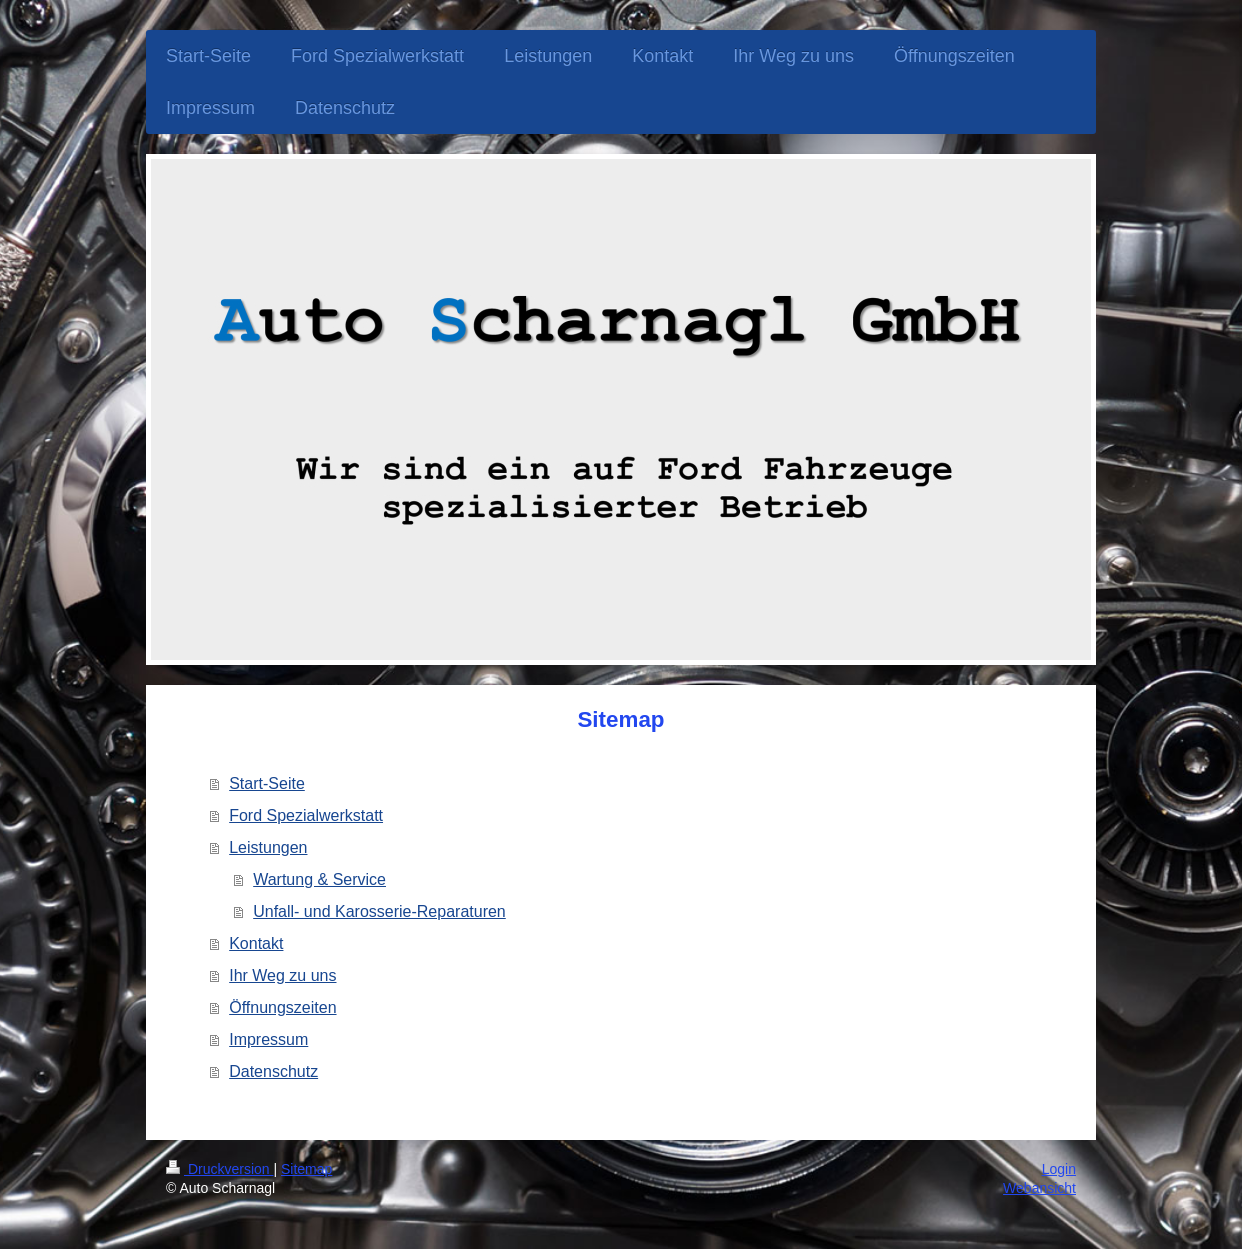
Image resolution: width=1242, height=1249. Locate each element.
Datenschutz (273, 1071)
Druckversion (219, 1169)
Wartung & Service (319, 879)
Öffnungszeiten (282, 1007)
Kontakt (256, 943)
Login (1059, 1169)
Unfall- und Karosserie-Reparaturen (379, 911)
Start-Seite (267, 783)
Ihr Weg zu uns (282, 975)
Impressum (268, 1039)
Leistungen (268, 847)
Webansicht (1039, 1188)
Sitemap (306, 1169)
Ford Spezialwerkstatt (306, 815)
